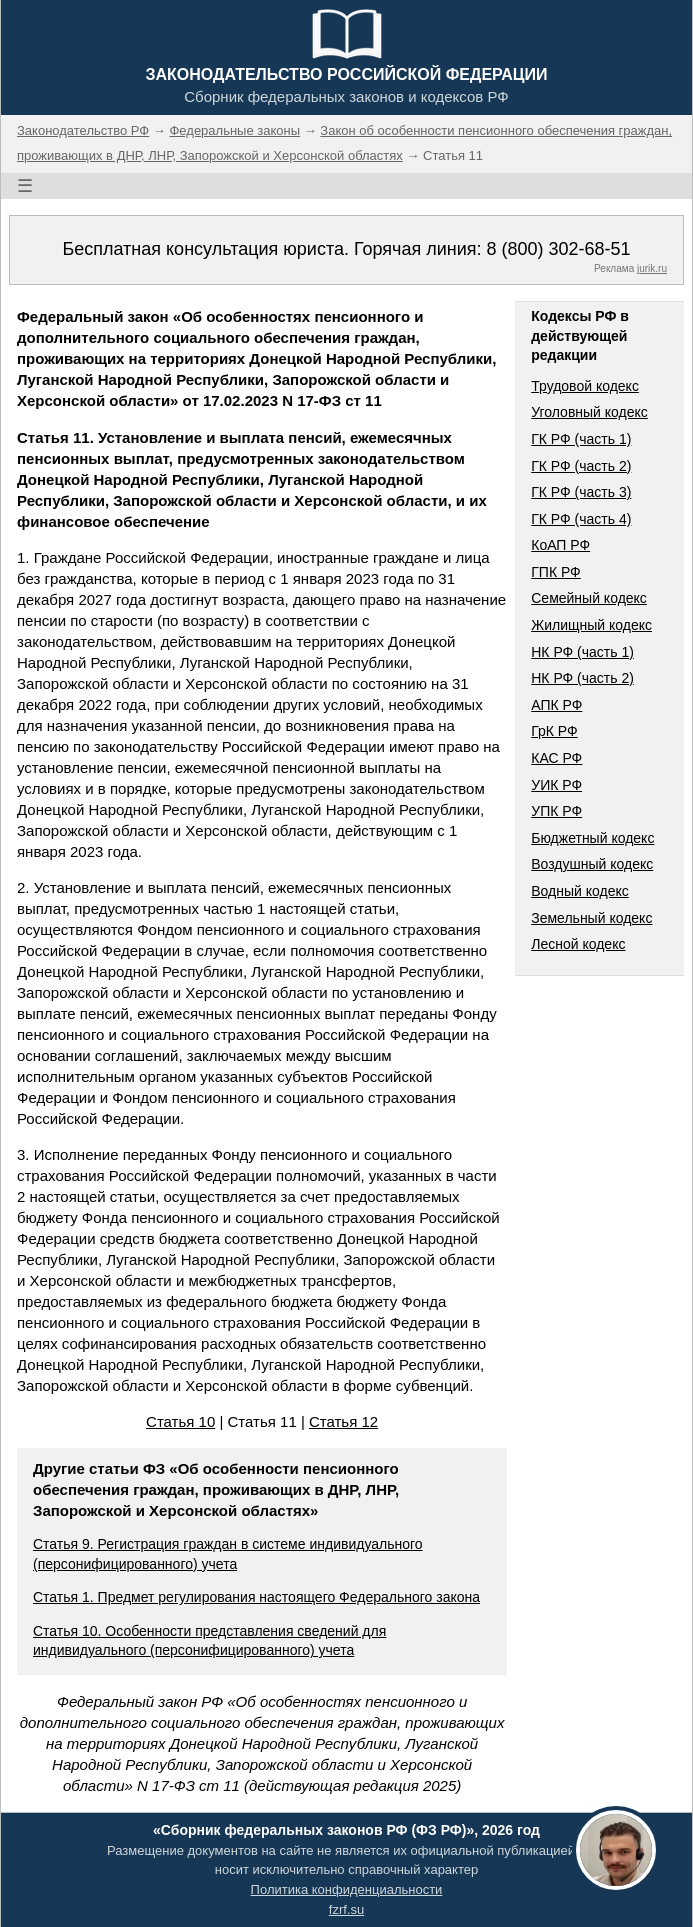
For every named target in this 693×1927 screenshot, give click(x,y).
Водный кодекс (580, 891)
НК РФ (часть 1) (582, 652)
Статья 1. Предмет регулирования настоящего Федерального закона (256, 1597)
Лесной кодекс (578, 944)
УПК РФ (556, 811)
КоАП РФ (560, 545)
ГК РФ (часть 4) (581, 519)
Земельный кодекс (591, 918)
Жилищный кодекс (591, 625)
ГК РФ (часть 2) (581, 466)
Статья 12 (343, 1421)
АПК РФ (556, 705)
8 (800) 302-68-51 (558, 249)
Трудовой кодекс (585, 386)
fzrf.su (346, 1909)
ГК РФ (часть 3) (581, 492)
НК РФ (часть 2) (582, 678)
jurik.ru (652, 268)
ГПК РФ (556, 572)
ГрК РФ (554, 731)
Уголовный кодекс (589, 412)
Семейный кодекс (589, 598)
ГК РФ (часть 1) (581, 439)
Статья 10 (180, 1421)
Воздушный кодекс (592, 864)
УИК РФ (556, 785)
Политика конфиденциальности (347, 1889)
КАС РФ (556, 758)
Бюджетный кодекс (592, 838)
